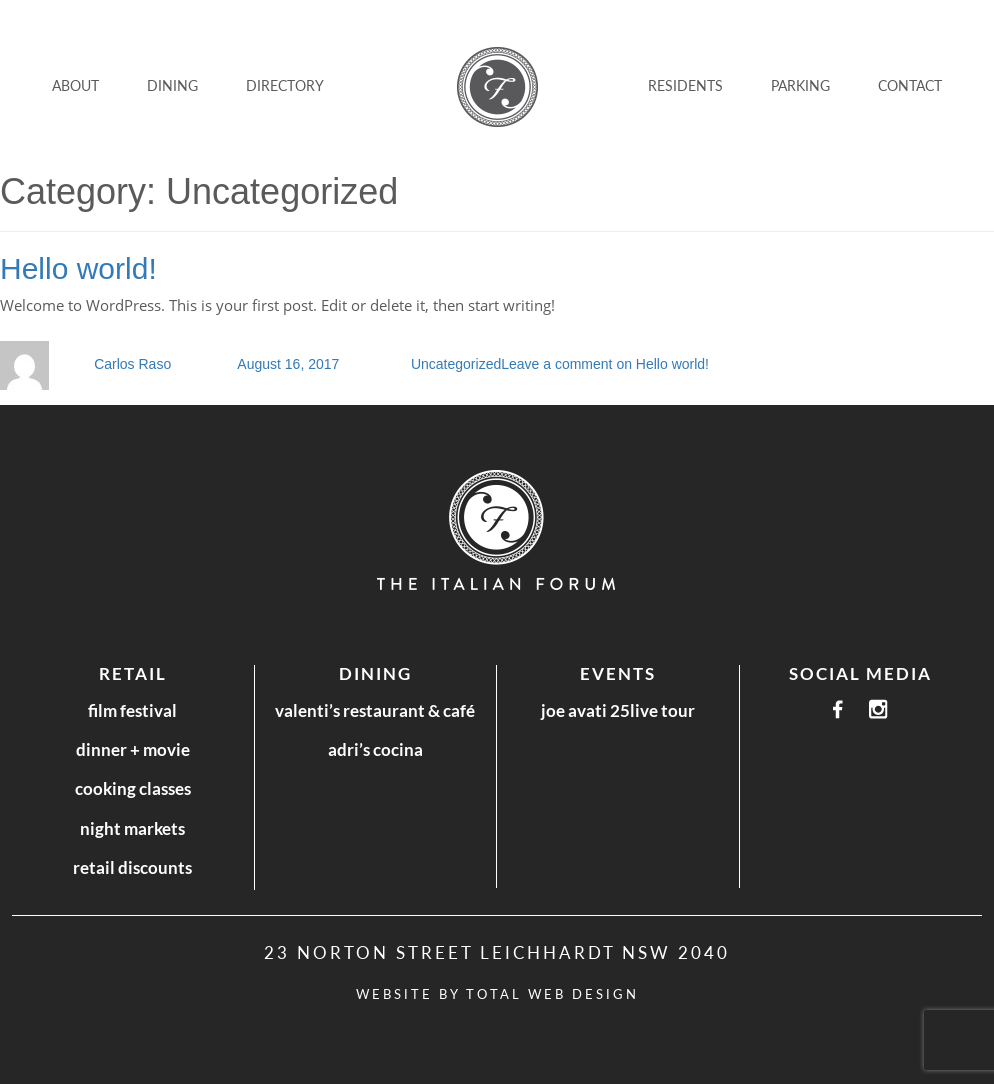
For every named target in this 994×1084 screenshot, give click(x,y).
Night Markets (132, 828)
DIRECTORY (285, 85)
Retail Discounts (132, 867)
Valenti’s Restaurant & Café (375, 710)
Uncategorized (456, 364)
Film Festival (132, 710)
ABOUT (75, 85)
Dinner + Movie (133, 749)
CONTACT (910, 85)
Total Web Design (552, 994)
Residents (685, 85)
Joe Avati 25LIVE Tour (618, 710)
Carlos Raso (132, 364)
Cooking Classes (133, 788)
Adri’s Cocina (375, 749)
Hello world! (78, 268)
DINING (172, 85)
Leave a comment (605, 364)
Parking (800, 85)
